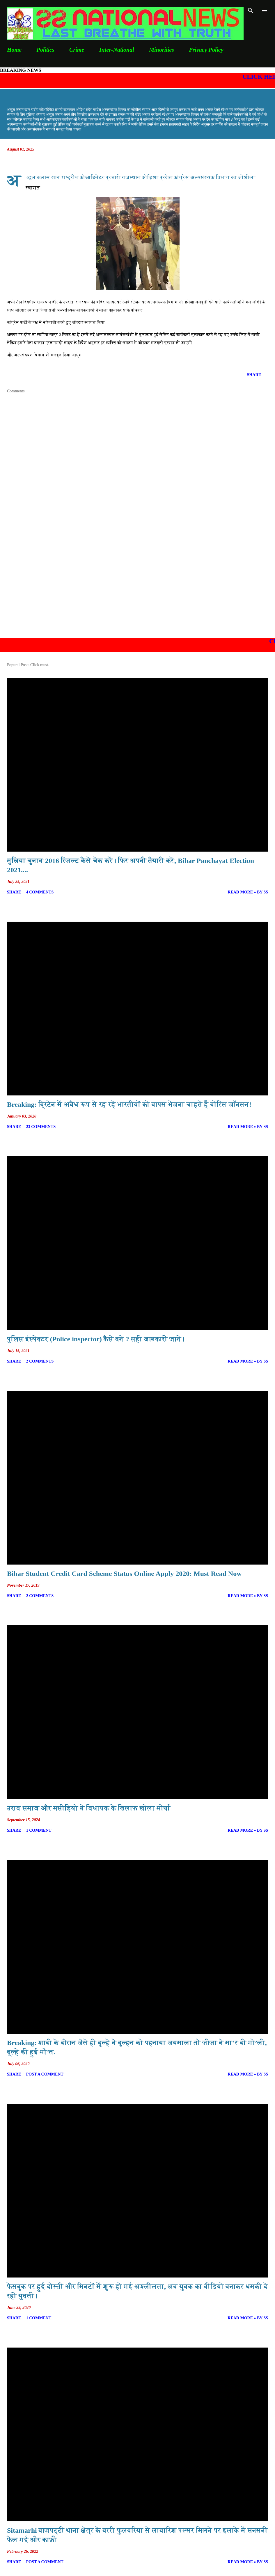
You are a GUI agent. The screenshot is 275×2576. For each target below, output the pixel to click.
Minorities (161, 50)
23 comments (41, 1127)
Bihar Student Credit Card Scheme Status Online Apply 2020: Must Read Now (124, 1573)
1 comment (39, 1830)
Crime (76, 50)
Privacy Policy (206, 50)
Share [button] (254, 375)
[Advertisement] (137, 587)
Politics (45, 50)
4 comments (40, 892)
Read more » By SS (248, 892)
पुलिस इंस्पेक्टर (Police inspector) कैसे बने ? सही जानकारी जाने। (95, 1339)
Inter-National (116, 50)
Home (14, 50)
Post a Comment (44, 2074)
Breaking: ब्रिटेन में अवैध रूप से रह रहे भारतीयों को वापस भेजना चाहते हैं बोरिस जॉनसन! (129, 1104)
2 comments (40, 1361)
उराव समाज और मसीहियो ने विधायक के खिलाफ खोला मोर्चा (88, 1808)
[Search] (250, 10)
